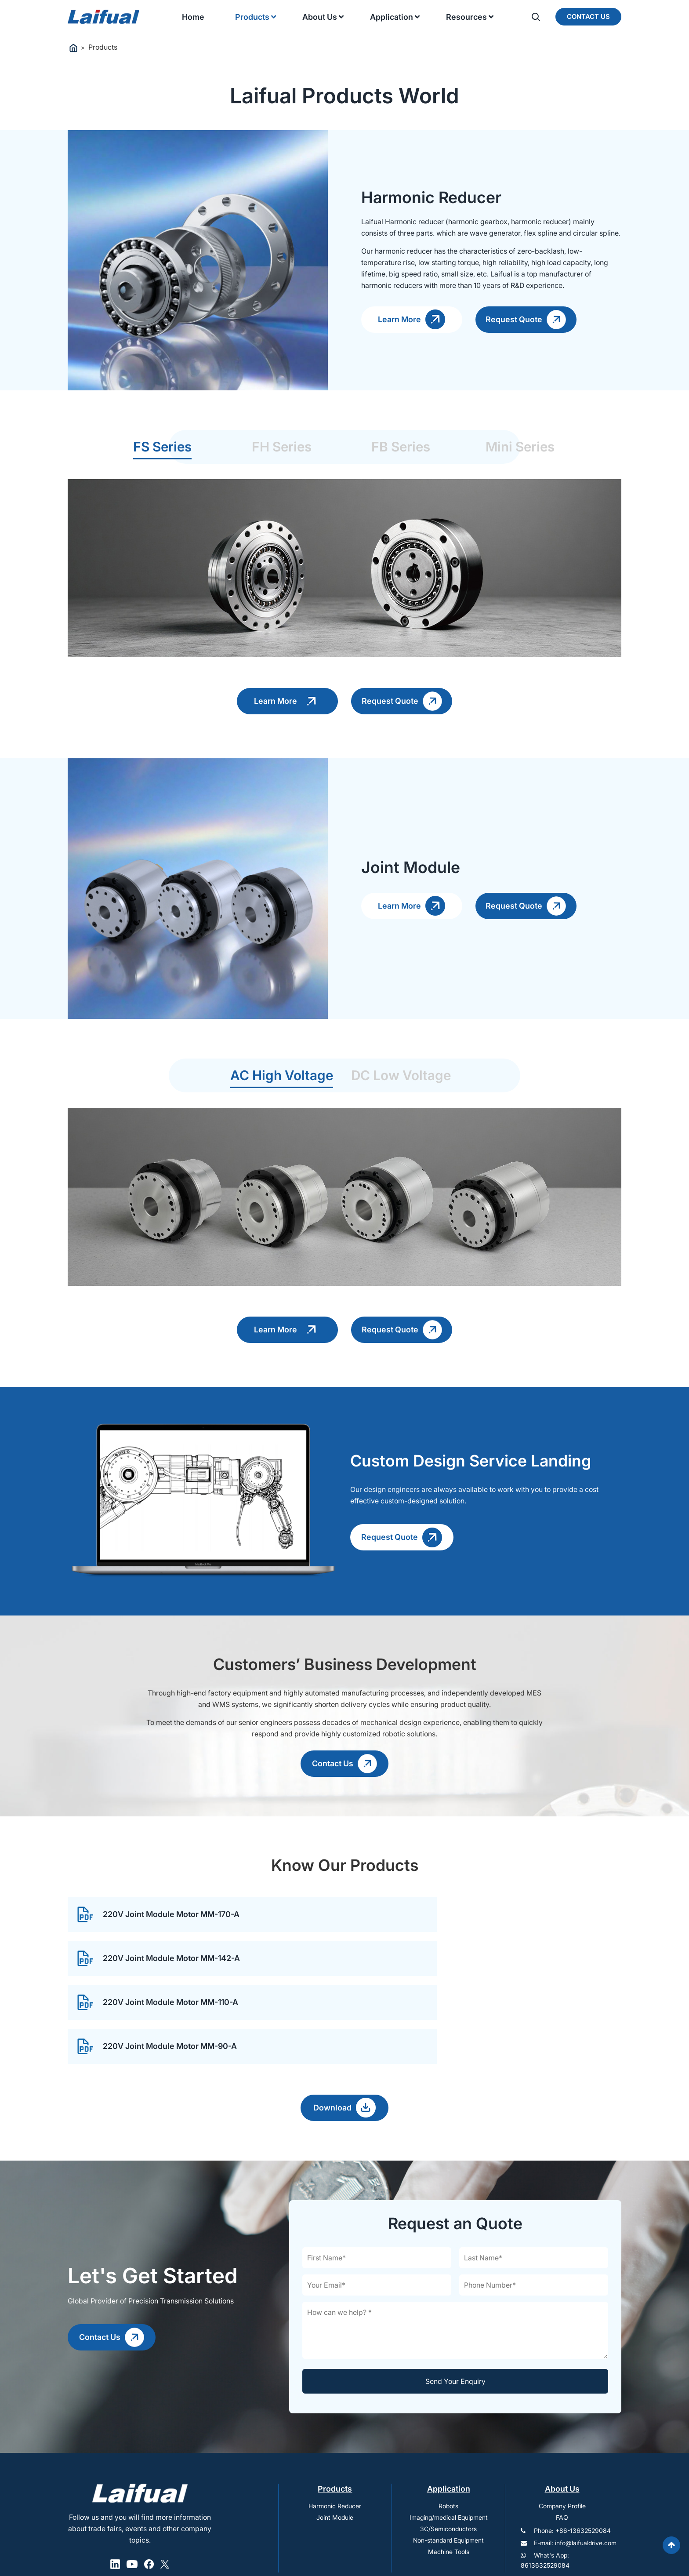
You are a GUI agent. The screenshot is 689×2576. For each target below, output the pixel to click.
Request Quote (526, 319)
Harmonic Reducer (334, 2441)
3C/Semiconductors (448, 2463)
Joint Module (334, 2452)
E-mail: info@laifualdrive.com (575, 2477)
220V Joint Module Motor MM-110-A (157, 1981)
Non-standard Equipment (448, 2475)
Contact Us (588, 16)
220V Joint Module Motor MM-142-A (440, 1937)
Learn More (411, 319)
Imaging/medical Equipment (449, 2452)
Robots (448, 2441)
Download (344, 2043)
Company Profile (562, 2441)
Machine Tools (448, 2486)
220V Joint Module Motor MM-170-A (157, 1937)
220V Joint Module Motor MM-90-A (439, 1981)
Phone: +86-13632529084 (572, 2465)
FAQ (562, 2452)
